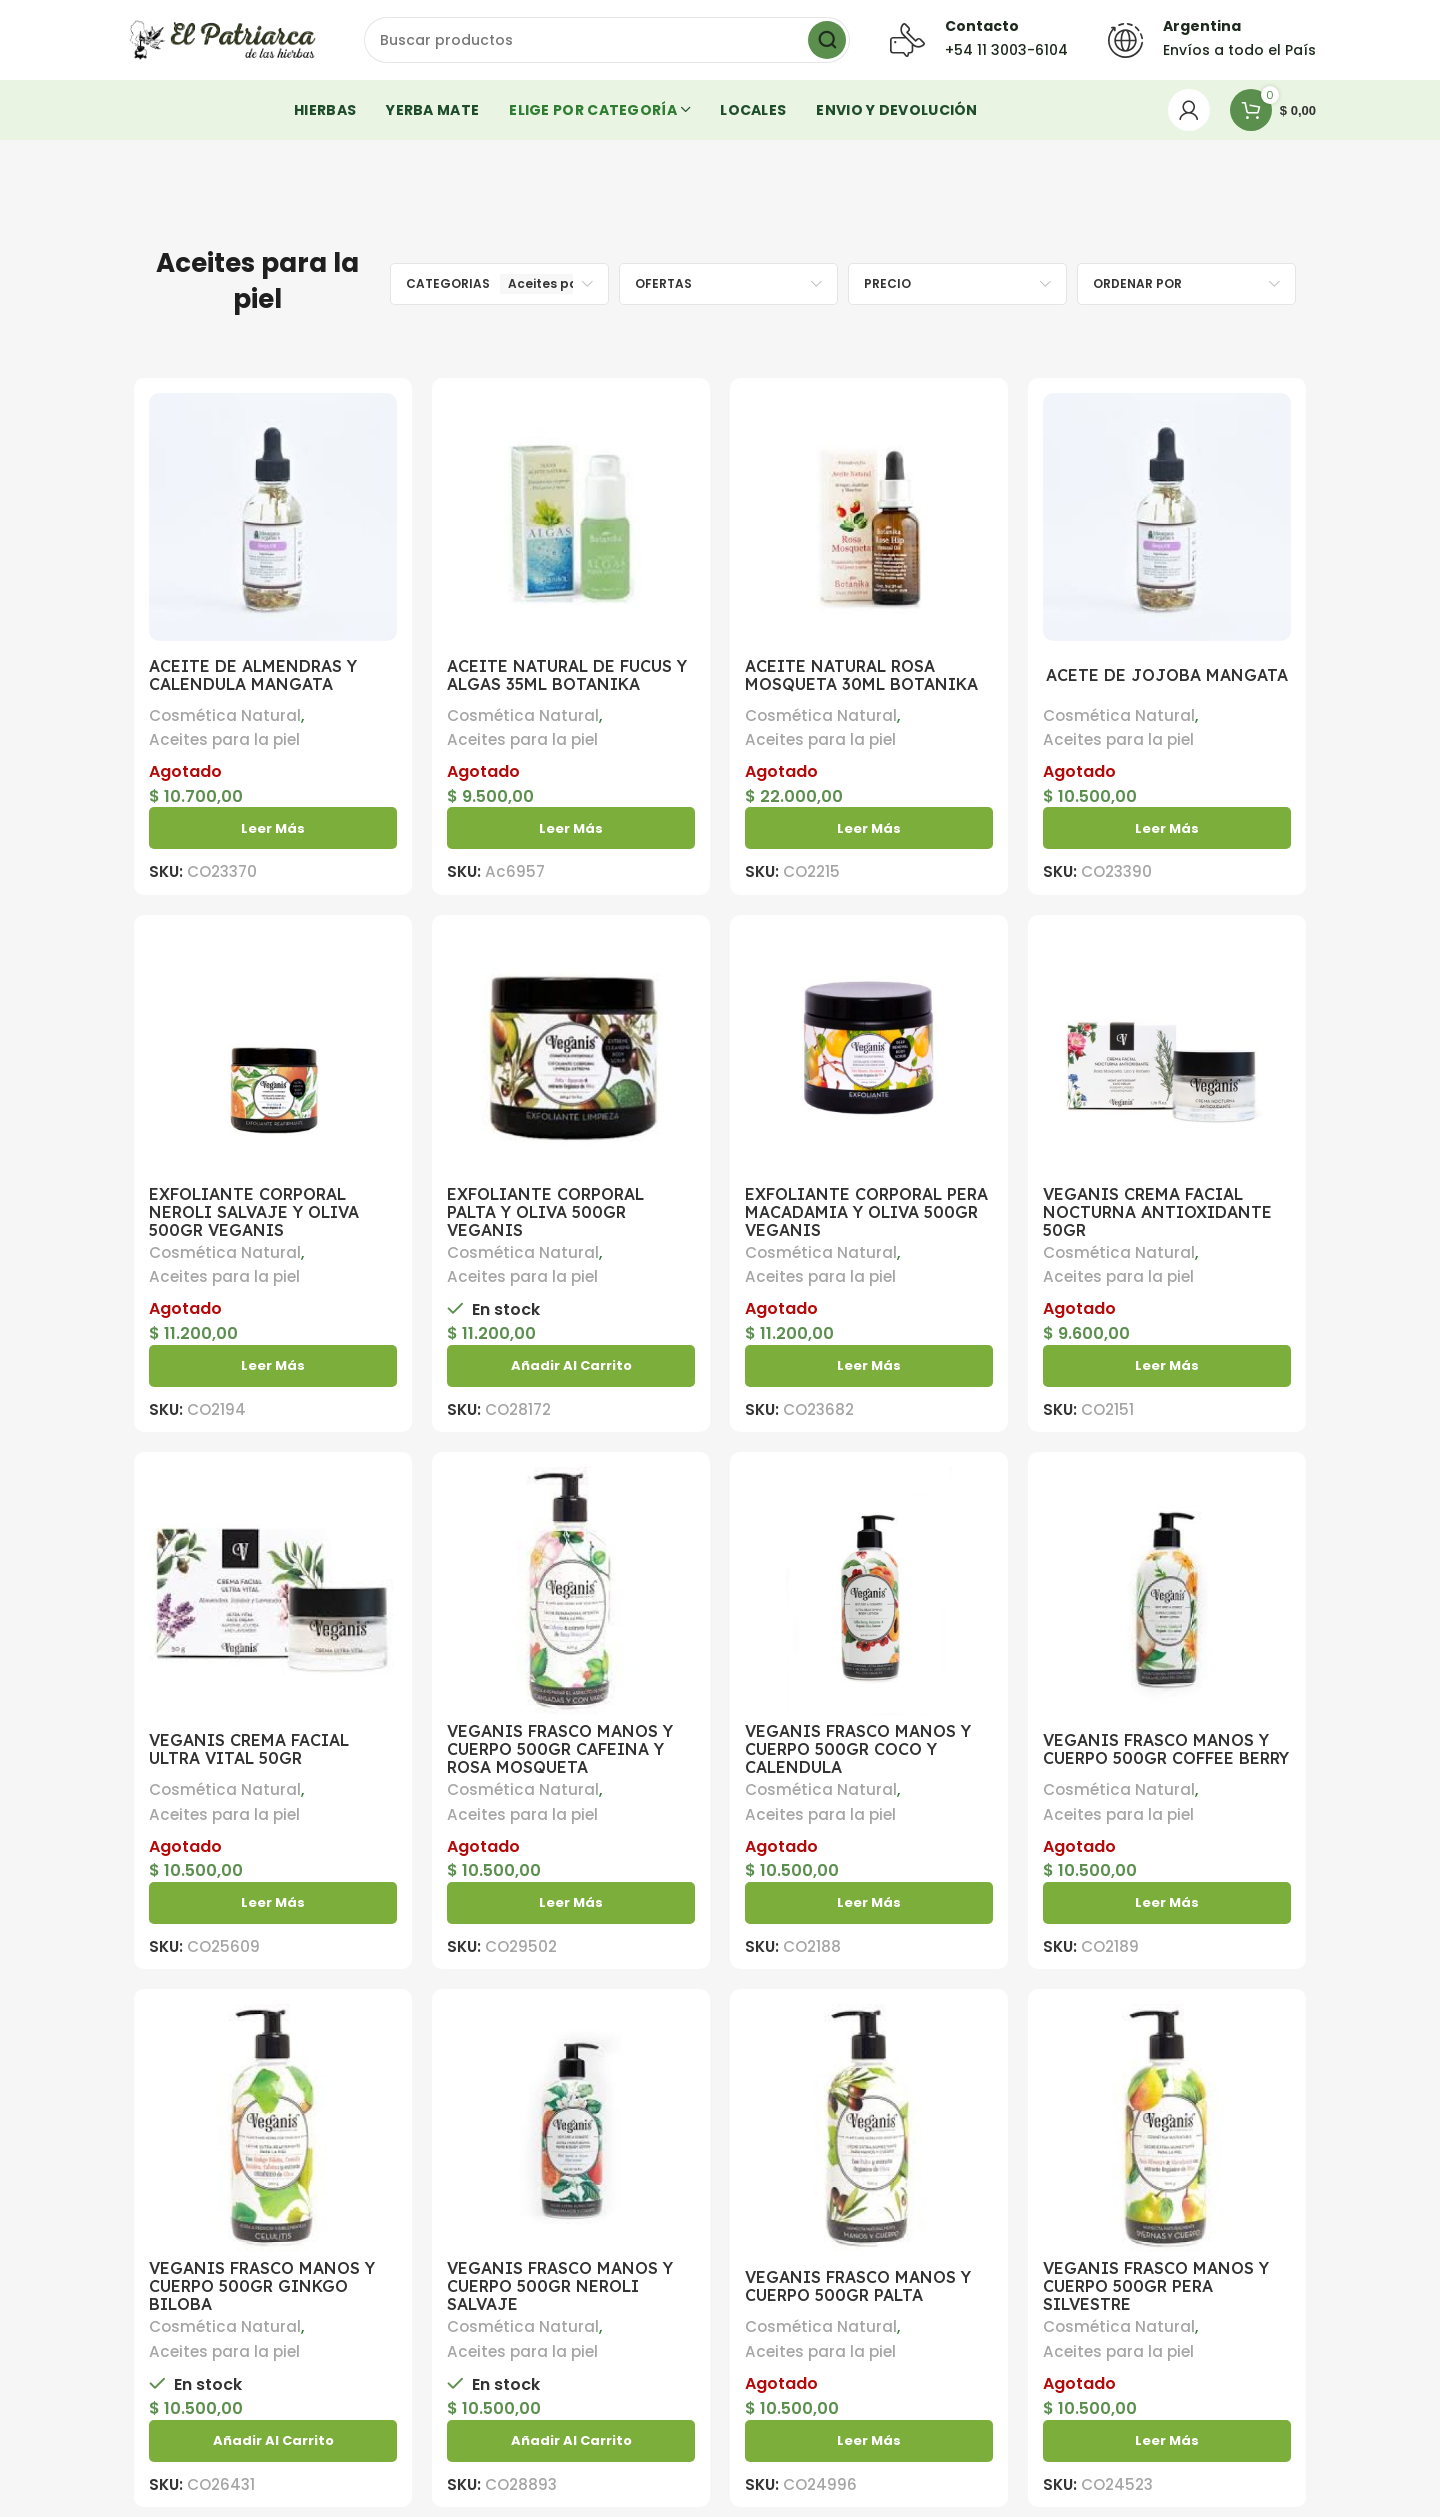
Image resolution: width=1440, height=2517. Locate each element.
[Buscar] (607, 40)
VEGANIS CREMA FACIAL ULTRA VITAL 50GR (249, 1749)
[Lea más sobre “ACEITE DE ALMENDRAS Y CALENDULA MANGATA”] (273, 828)
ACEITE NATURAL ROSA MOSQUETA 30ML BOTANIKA (861, 675)
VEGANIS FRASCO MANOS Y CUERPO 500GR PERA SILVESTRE (1156, 2286)
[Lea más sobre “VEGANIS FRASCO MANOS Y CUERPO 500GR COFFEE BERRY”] (1167, 1903)
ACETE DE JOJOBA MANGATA (1167, 675)
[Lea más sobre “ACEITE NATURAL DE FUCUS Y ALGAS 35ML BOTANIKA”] (571, 828)
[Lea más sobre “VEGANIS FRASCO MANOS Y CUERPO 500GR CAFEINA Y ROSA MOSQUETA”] (571, 1903)
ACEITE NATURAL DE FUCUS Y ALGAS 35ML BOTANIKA (567, 675)
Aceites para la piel (224, 739)
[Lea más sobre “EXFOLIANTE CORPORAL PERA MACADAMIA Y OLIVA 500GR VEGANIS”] (869, 1366)
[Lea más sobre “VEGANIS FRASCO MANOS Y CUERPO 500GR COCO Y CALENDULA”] (869, 1903)
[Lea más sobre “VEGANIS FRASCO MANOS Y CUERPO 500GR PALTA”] (869, 2441)
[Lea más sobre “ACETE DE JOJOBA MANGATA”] (1167, 828)
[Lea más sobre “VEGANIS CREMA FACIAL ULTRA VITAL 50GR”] (273, 1903)
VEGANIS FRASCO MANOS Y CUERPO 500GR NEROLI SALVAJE (560, 2286)
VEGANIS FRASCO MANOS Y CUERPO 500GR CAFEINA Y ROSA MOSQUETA (560, 1749)
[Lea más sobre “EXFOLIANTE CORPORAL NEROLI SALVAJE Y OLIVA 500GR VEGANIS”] (273, 1366)
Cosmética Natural (225, 715)
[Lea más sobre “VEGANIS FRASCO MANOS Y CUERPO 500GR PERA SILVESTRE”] (1167, 2441)
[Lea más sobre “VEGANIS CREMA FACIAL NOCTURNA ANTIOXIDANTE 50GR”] (1167, 1366)
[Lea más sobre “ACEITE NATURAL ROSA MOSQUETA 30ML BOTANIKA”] (869, 828)
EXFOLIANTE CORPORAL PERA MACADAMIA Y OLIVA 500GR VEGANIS (866, 1212)
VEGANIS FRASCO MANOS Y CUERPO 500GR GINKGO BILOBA (262, 2286)
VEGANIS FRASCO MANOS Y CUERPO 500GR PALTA (858, 2286)
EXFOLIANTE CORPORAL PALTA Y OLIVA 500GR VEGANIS (545, 1212)
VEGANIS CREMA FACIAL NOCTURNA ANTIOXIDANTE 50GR (1157, 1212)
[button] (571, 1366)
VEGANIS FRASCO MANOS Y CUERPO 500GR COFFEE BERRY (1166, 1749)
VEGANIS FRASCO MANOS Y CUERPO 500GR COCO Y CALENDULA (858, 1749)
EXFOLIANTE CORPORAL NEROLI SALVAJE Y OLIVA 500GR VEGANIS (254, 1212)
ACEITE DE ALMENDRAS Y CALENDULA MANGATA (253, 675)
